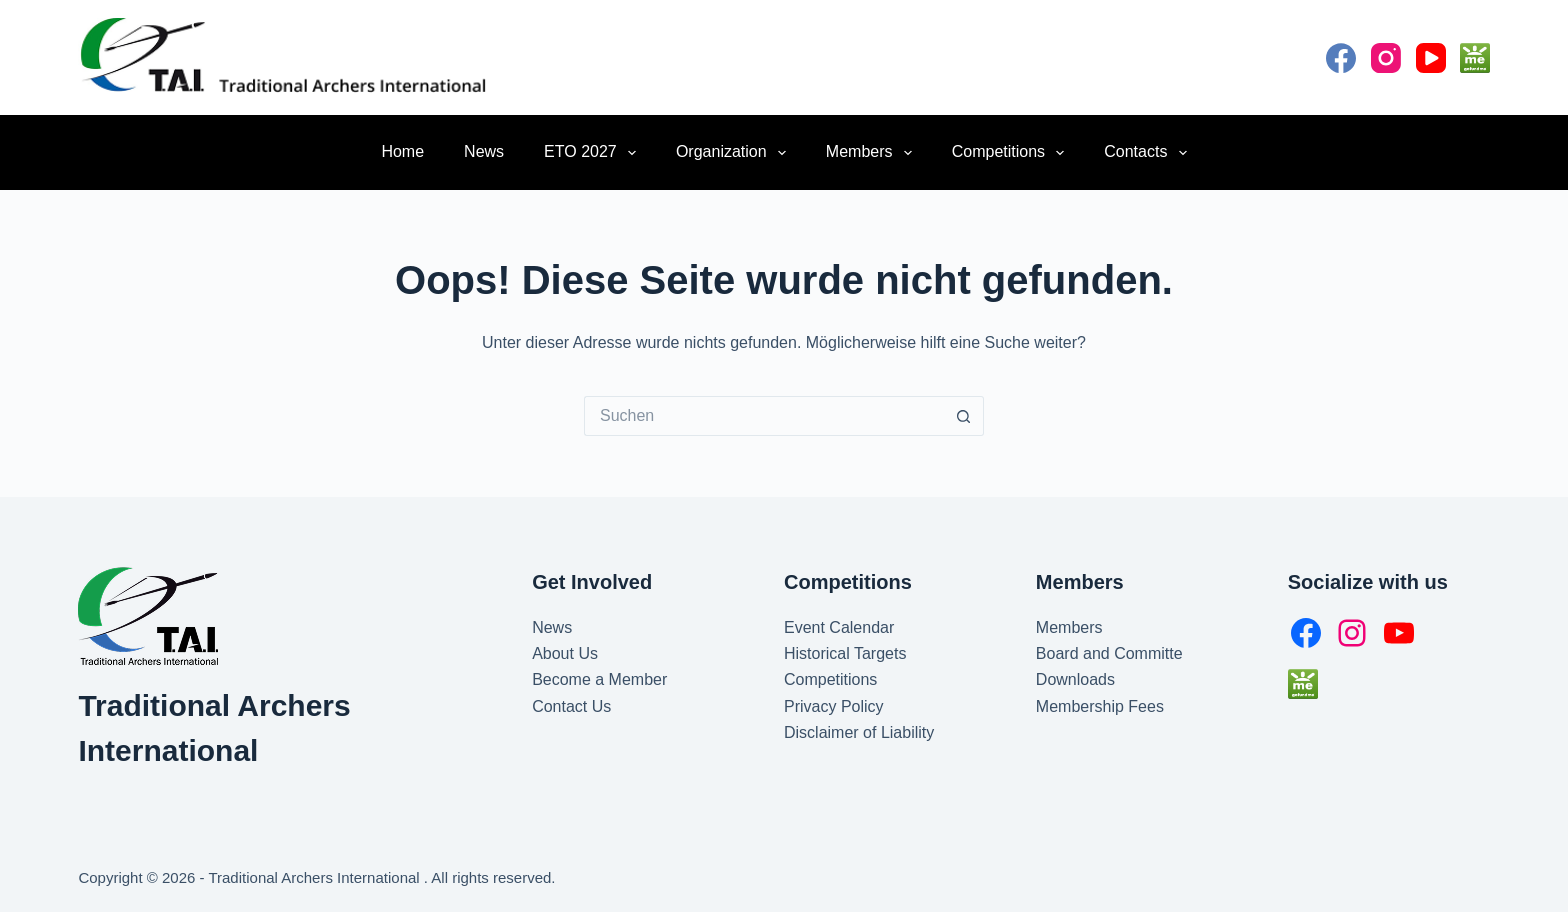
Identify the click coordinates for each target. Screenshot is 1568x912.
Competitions (1012, 153)
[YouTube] (1431, 58)
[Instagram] (1386, 58)
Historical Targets (845, 653)
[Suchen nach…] (764, 416)
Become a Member (599, 679)
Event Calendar (839, 627)
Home (402, 151)
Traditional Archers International (315, 877)
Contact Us (571, 706)
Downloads (1075, 679)
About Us (565, 653)
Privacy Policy (834, 706)
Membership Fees (1100, 706)
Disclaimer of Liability (859, 732)
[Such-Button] (964, 416)
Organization (735, 153)
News (484, 151)
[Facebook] (1341, 58)
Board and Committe (1109, 653)
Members (873, 153)
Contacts (1149, 153)
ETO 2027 (594, 153)
